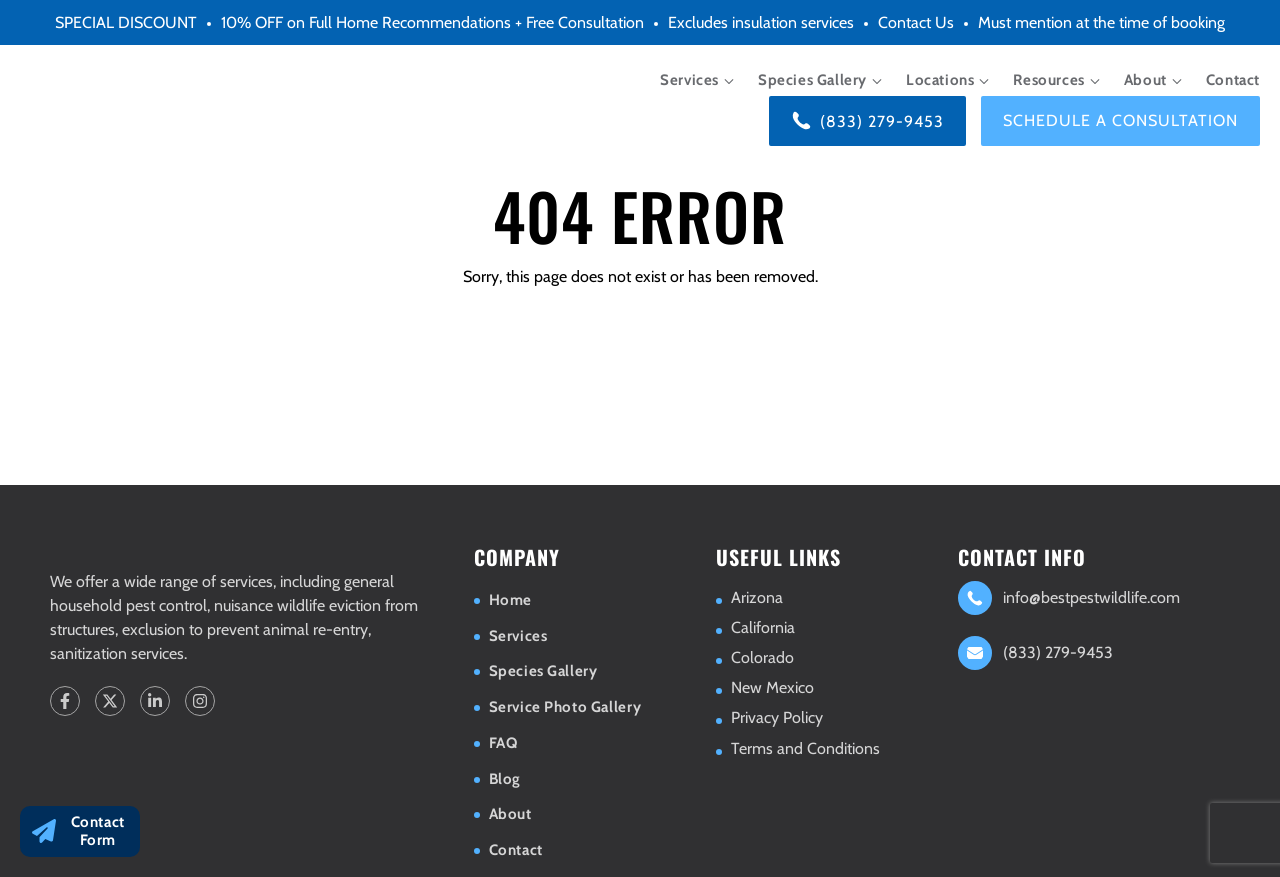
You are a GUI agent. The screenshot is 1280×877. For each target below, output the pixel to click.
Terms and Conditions (805, 748)
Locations (940, 80)
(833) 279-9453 (882, 121)
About (1145, 80)
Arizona (757, 597)
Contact (1233, 80)
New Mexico (772, 687)
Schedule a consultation (1120, 120)
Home (510, 600)
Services (689, 80)
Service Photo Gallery (565, 707)
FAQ (503, 743)
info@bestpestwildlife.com (1091, 597)
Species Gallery (812, 80)
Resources (1048, 80)
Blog (505, 779)
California (763, 627)
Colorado (762, 657)
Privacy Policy (777, 717)
